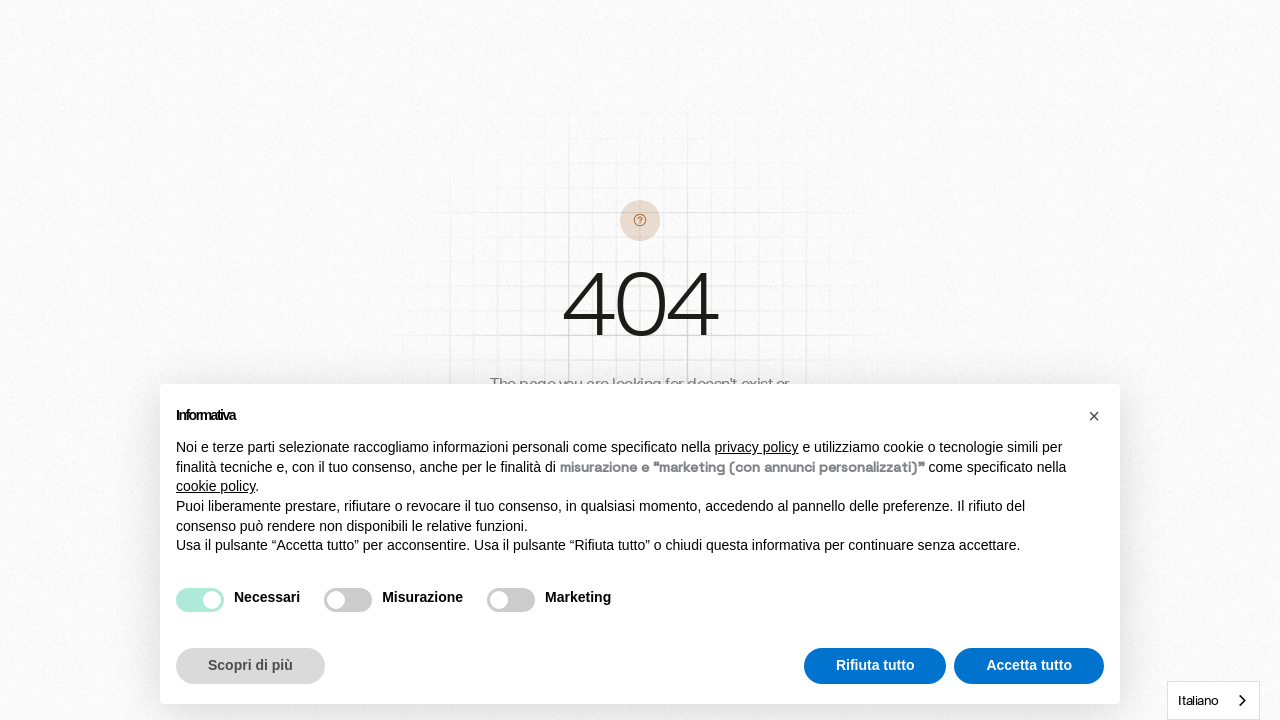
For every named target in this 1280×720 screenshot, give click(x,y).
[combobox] (1213, 700)
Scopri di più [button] (250, 665)
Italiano (1198, 700)
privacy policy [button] (757, 447)
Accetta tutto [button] (1029, 665)
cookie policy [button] (215, 486)
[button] (1094, 416)
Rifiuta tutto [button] (875, 665)
